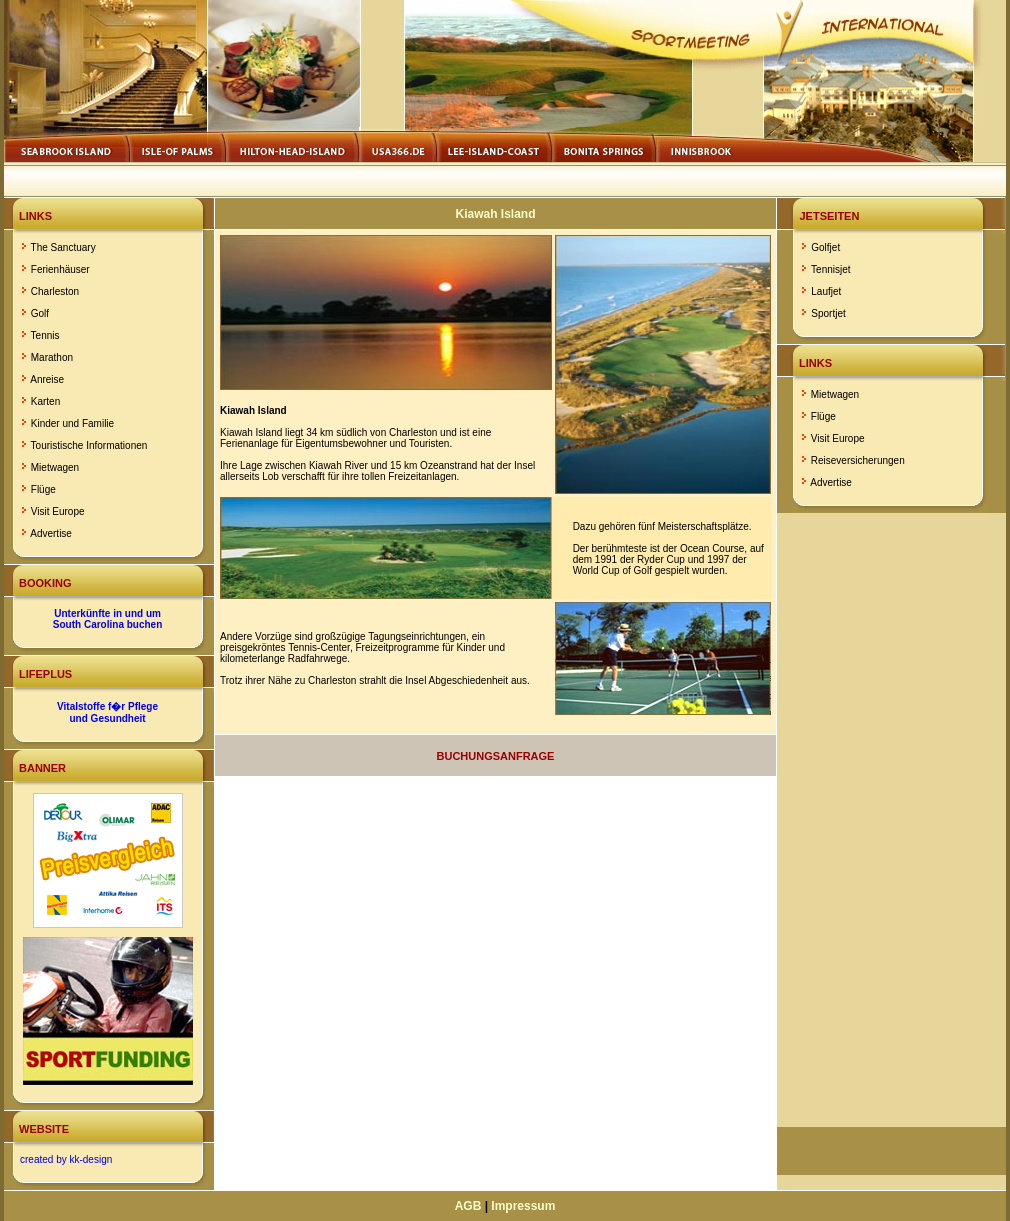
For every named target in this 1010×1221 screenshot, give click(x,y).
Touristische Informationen (89, 445)
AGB (468, 1206)
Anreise (47, 379)
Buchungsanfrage (496, 756)
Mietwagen (55, 467)
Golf (40, 313)
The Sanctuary (63, 247)
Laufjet (826, 291)
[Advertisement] (892, 820)
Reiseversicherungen (858, 460)
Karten (45, 401)
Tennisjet (830, 269)
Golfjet (825, 247)
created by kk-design (66, 1159)
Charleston (55, 291)
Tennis (45, 335)
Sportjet (828, 313)
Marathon (52, 357)
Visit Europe (58, 511)
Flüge (43, 489)
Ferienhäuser (60, 269)
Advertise (51, 533)
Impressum (523, 1206)
